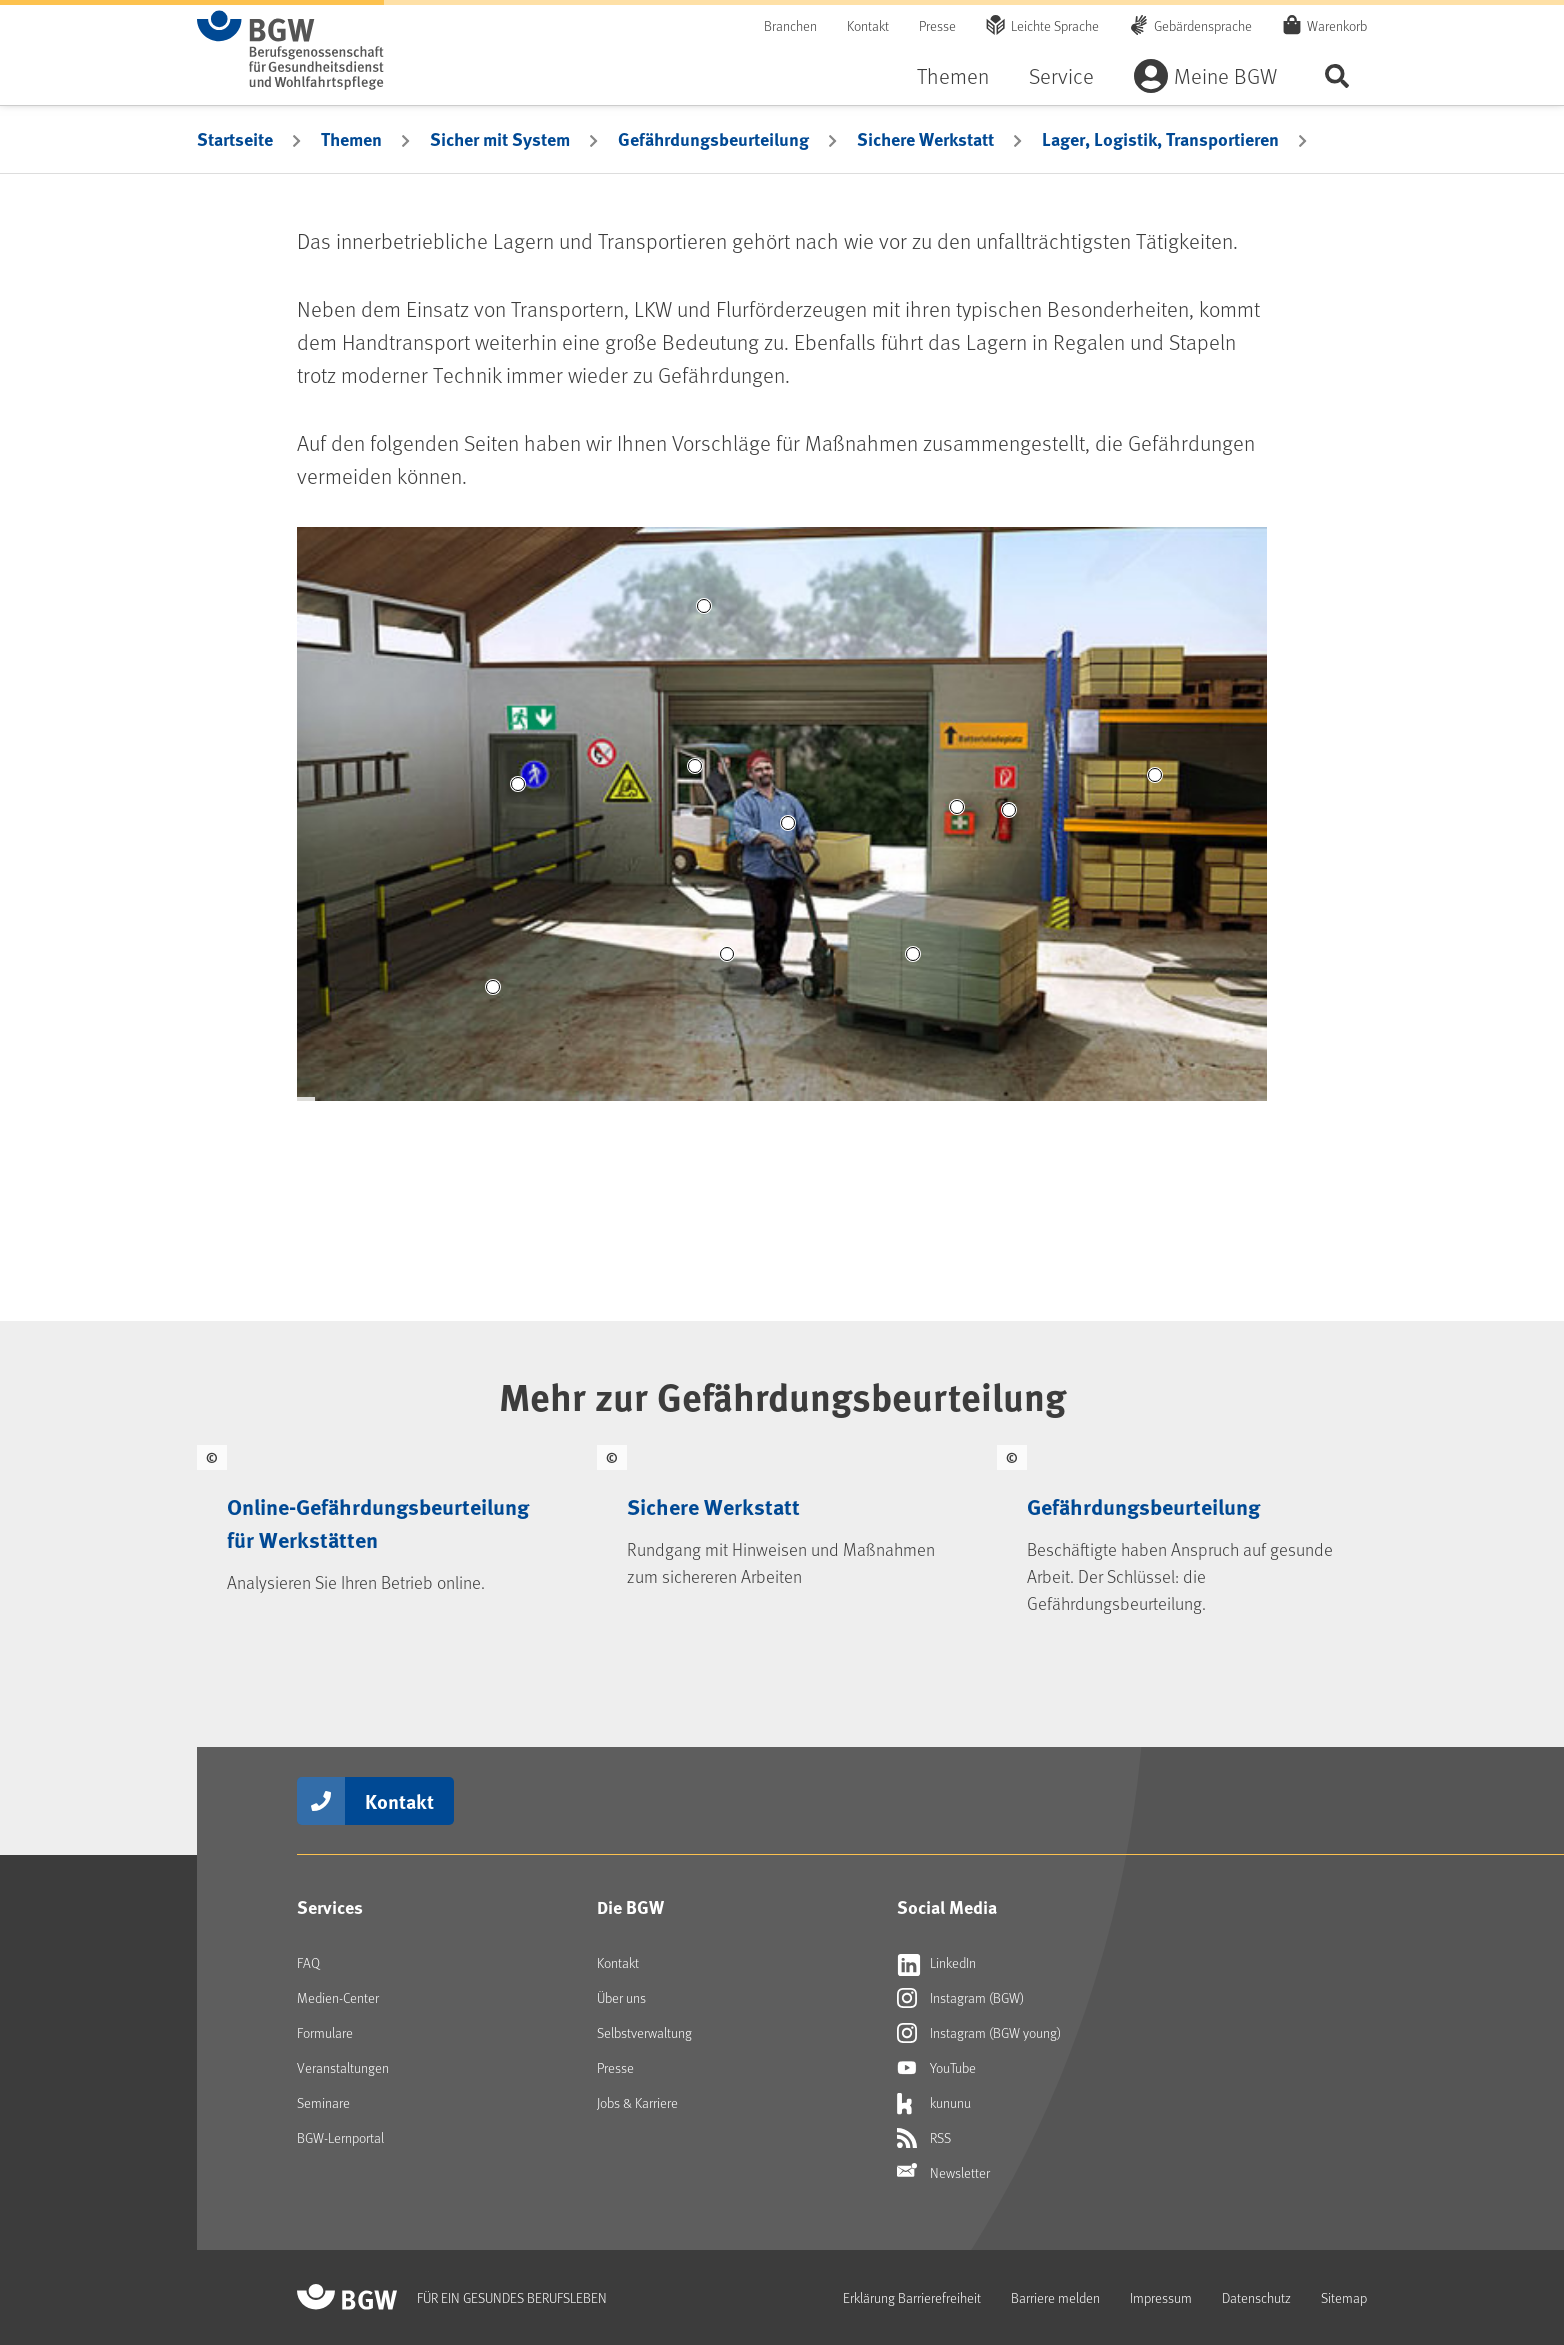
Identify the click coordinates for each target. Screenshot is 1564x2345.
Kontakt (868, 25)
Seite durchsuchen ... (1337, 75)
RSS (924, 2138)
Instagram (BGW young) (979, 2033)
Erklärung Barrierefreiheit (912, 2297)
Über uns (621, 1997)
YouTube (936, 2068)
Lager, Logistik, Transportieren (1160, 139)
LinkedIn (936, 1963)
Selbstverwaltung (644, 2032)
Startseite (235, 139)
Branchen (790, 25)
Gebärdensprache (1203, 25)
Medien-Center (338, 1997)
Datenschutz (1256, 2297)
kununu (934, 2103)
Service (1061, 75)
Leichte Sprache (1055, 25)
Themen (953, 75)
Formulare (325, 2032)
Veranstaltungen (343, 2067)
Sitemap (1344, 2297)
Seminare (323, 2102)
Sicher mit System (500, 139)
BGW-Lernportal (340, 2137)
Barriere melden (1055, 2297)
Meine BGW (1225, 75)
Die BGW (630, 1907)
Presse (937, 25)
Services (330, 1907)
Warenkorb (1337, 25)
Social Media (947, 1907)
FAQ (308, 1962)
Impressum (1161, 2297)
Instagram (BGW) (960, 1998)
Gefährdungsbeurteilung (713, 139)
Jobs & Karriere (637, 2102)
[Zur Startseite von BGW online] (290, 50)
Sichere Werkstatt (925, 139)
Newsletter (943, 2173)
